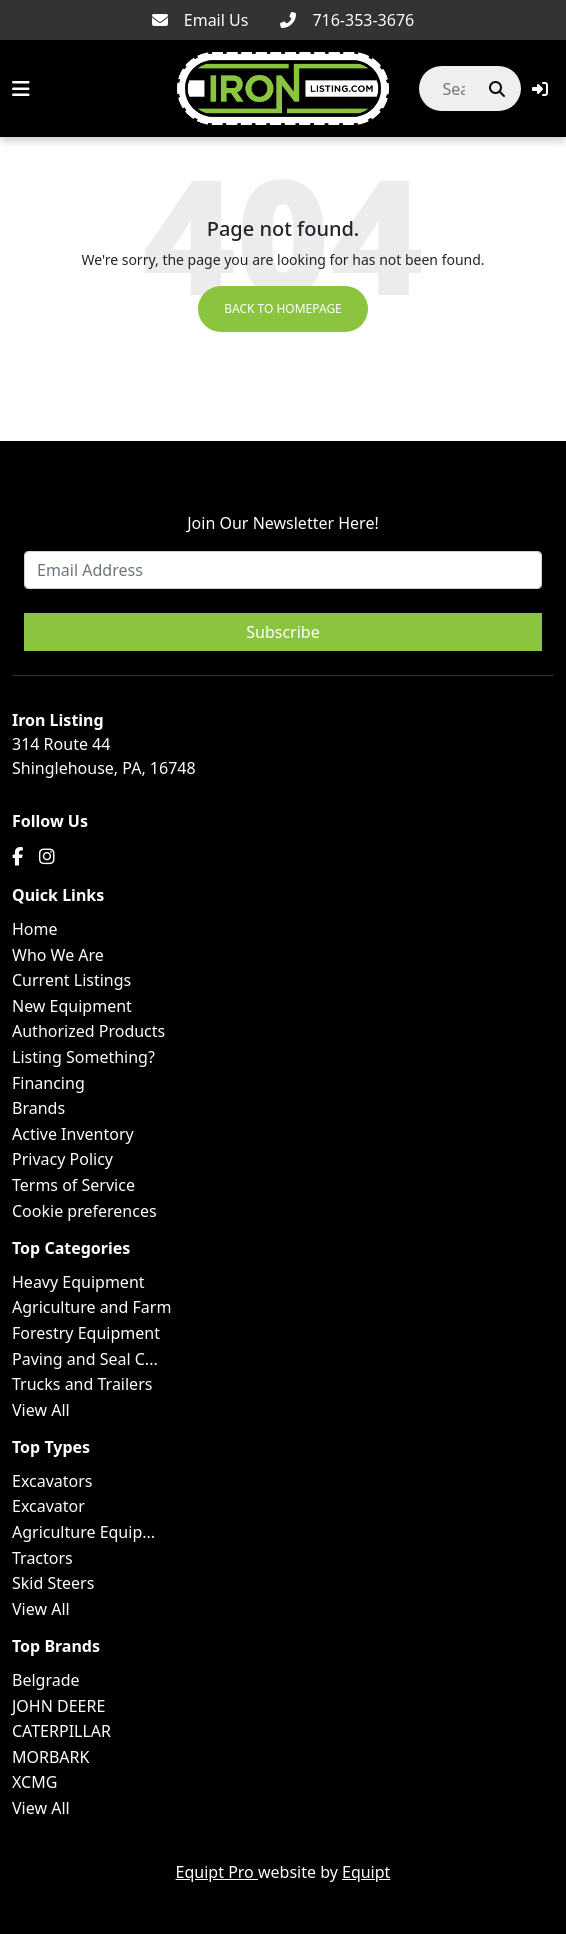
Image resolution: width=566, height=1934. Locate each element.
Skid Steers (53, 1583)
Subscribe (282, 632)
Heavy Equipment (78, 1282)
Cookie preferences (84, 1211)
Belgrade (46, 1680)
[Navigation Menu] (21, 89)
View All (41, 1410)
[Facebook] (17, 856)
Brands (38, 1108)
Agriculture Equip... (83, 1532)
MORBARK (50, 1757)
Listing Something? (83, 1057)
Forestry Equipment (86, 1333)
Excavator (48, 1506)
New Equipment (72, 1006)
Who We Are (58, 955)
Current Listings (71, 980)
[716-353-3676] (347, 20)
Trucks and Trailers (82, 1384)
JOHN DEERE (58, 1706)
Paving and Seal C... (85, 1359)
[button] (540, 89)
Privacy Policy (62, 1159)
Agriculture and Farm (91, 1307)
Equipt (366, 1872)
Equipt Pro (217, 1872)
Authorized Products (88, 1031)
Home (35, 929)
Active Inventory (73, 1134)
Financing (48, 1083)
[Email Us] (200, 20)
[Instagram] (47, 856)
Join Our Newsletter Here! (282, 523)
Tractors (42, 1558)
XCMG (34, 1782)
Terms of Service (73, 1185)
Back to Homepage (283, 308)
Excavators (52, 1481)
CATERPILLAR (61, 1731)
